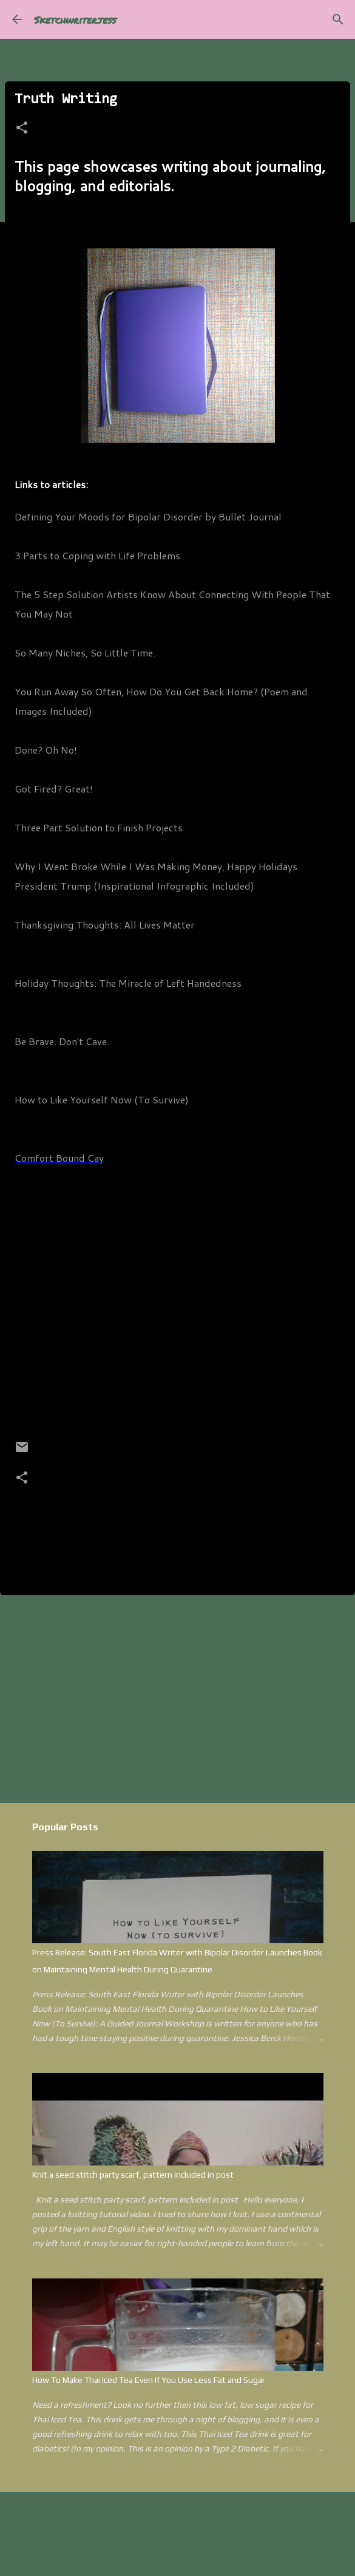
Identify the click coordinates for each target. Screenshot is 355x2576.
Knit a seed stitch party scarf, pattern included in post (133, 2174)
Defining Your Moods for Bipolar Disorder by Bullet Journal (148, 516)
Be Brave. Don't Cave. (62, 1041)
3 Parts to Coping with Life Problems (97, 555)
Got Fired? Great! (54, 789)
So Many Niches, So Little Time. (85, 652)
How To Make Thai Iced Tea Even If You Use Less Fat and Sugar (148, 2380)
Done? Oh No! (46, 750)
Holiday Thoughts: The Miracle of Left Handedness (128, 983)
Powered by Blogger (177, 2509)
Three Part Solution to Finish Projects (99, 827)
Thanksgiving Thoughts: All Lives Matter (105, 925)
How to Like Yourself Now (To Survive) (102, 1099)
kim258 (207, 2533)
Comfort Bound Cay (59, 1158)
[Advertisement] (177, 1698)
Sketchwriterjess (75, 20)
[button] (22, 128)
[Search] (338, 19)
